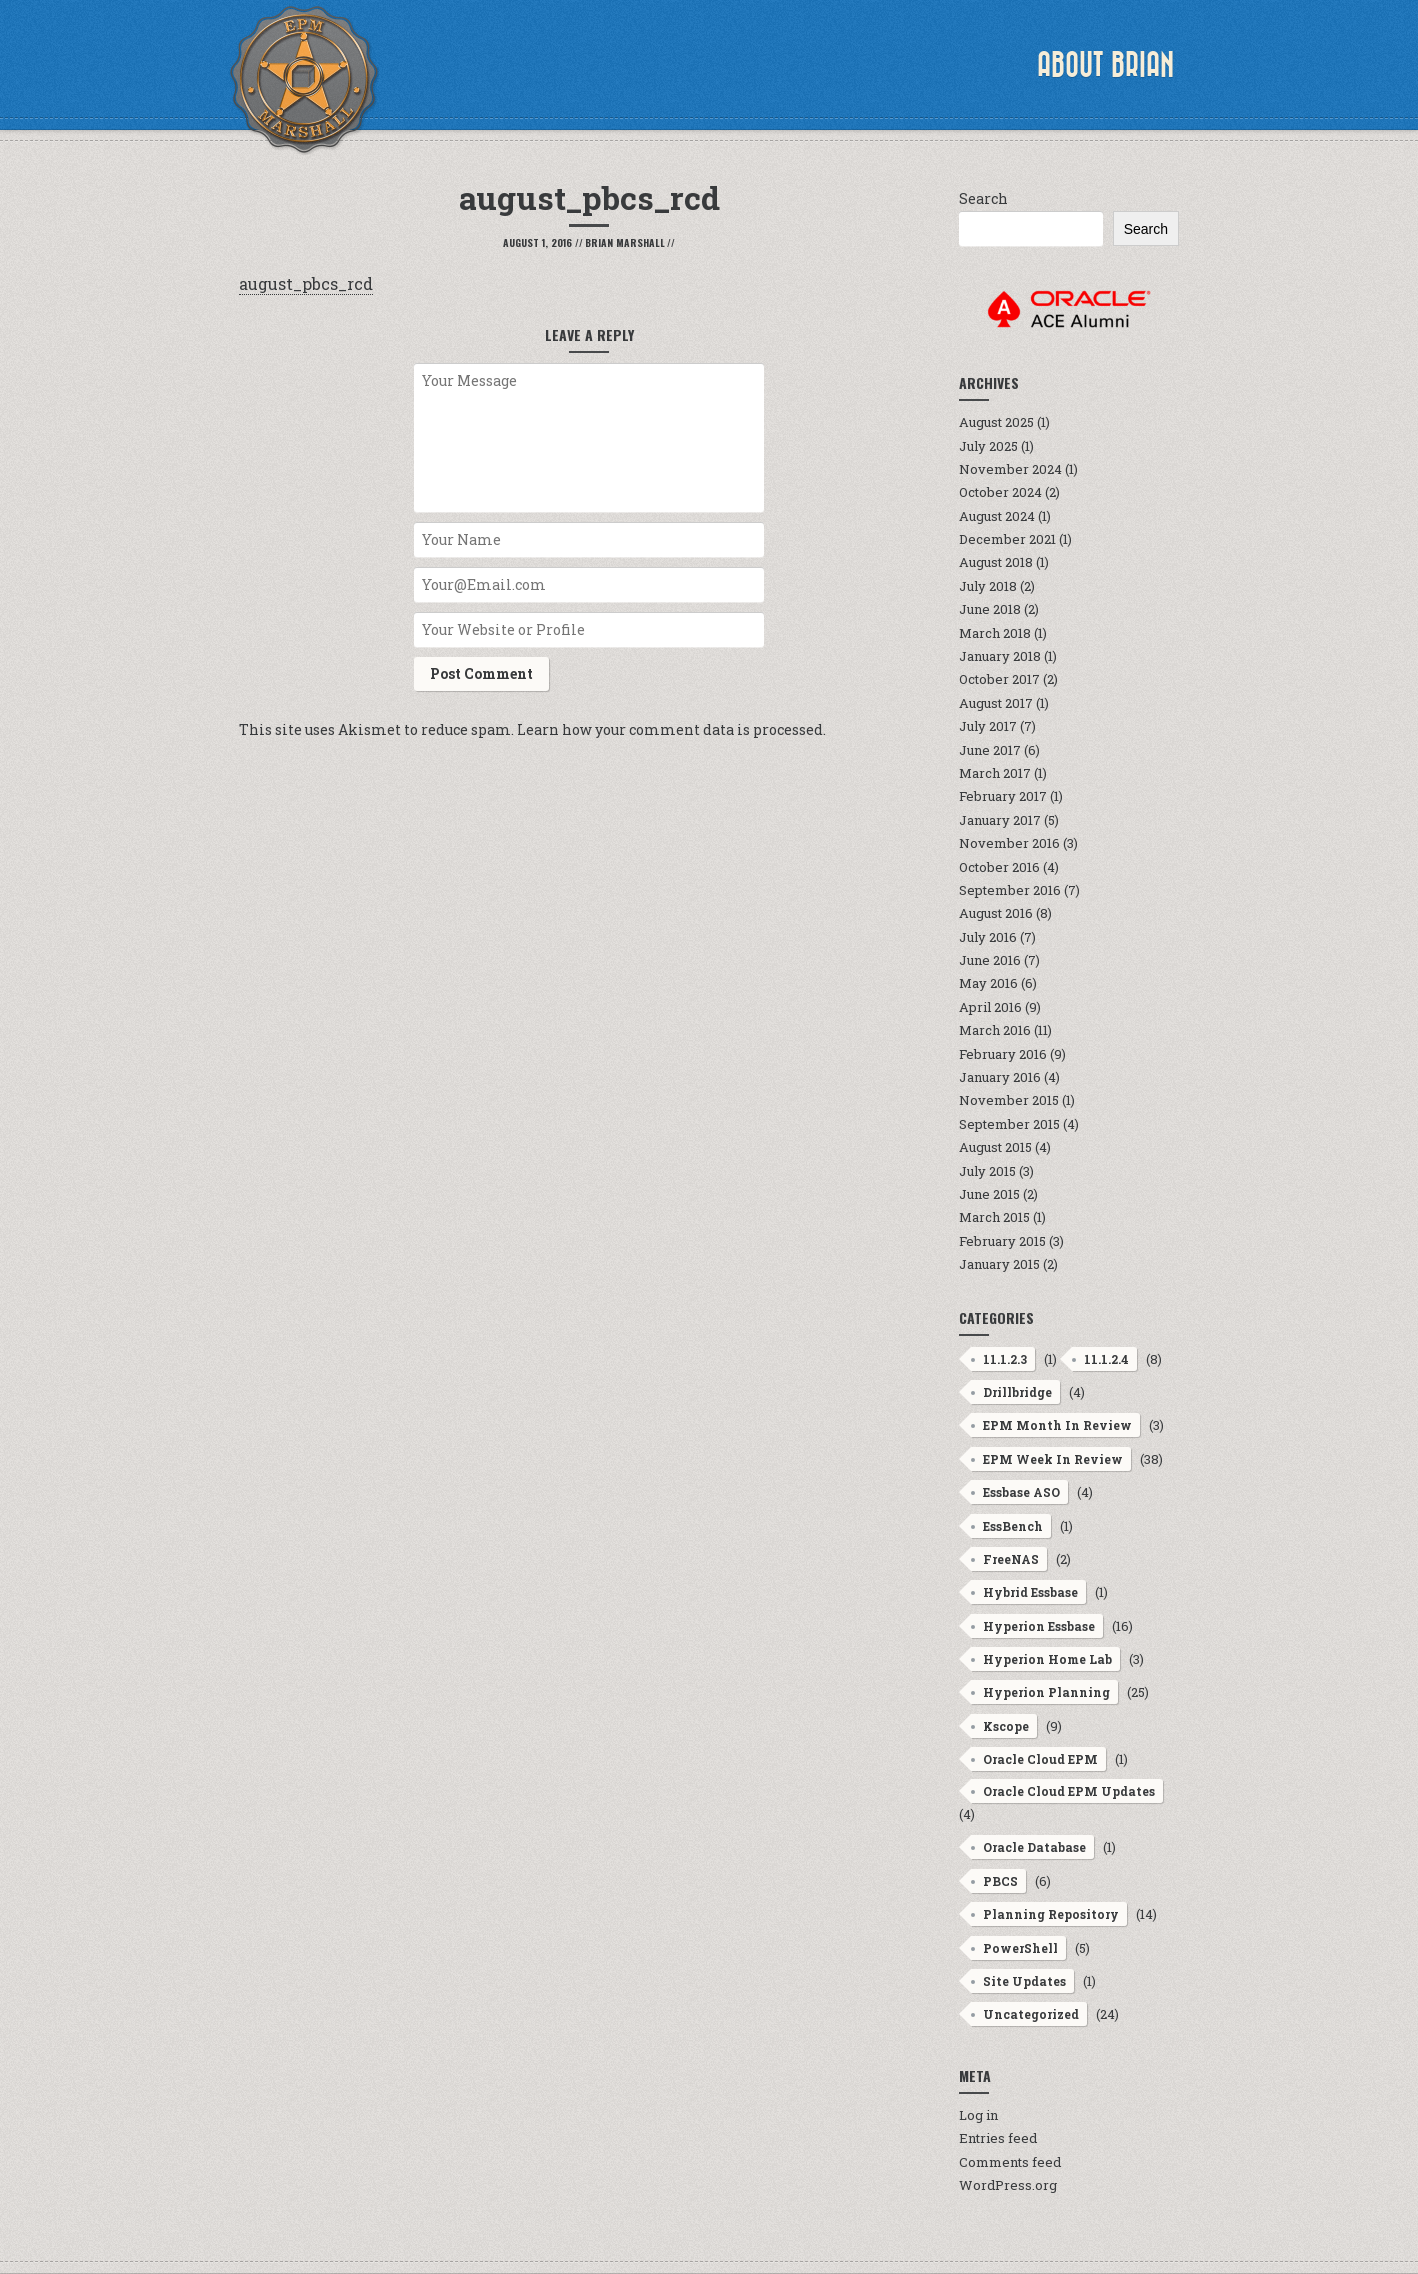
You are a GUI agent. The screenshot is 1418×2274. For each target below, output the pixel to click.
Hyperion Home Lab (1047, 1659)
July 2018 (988, 586)
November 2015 (1009, 1100)
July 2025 (988, 446)
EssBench (1013, 1526)
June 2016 (990, 960)
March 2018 (995, 633)
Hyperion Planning (1046, 1692)
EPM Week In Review (1053, 1459)
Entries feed (998, 2138)
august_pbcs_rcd (306, 283)
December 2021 (1007, 539)
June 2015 (989, 1194)
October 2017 (999, 679)
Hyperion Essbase (1039, 1626)
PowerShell (1020, 1948)
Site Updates (1024, 1981)
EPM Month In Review (1057, 1425)
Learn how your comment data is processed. (671, 729)
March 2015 (994, 1217)
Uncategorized (1031, 2014)
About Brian (1105, 65)
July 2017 (988, 726)
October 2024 (1000, 492)
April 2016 (990, 1007)
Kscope (1006, 1726)
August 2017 (996, 703)
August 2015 (995, 1147)
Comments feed (1010, 2162)
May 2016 (988, 983)
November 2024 (1010, 469)
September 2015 (1009, 1124)
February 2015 (1002, 1241)
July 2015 (987, 1171)
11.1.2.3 (1005, 1359)
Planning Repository (1051, 1914)
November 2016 (1009, 843)
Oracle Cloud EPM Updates (1069, 1791)
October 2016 (999, 867)
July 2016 (988, 937)
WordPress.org (1008, 2185)
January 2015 (999, 1264)
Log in (978, 2115)
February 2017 (1003, 796)
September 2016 (1010, 890)
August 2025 (996, 422)
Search (983, 198)
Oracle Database (1034, 1847)
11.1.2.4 (1106, 1359)
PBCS (1000, 1881)
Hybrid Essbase (1030, 1592)
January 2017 (1000, 820)
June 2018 (990, 609)
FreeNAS (1011, 1559)
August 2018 (996, 562)
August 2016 (996, 913)
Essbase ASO (1021, 1492)
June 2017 (990, 750)
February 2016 (1003, 1054)
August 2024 (997, 516)
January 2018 (1000, 656)
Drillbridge (1017, 1392)
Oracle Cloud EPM (1040, 1759)
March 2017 (995, 773)
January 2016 (1000, 1077)
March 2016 (995, 1030)
